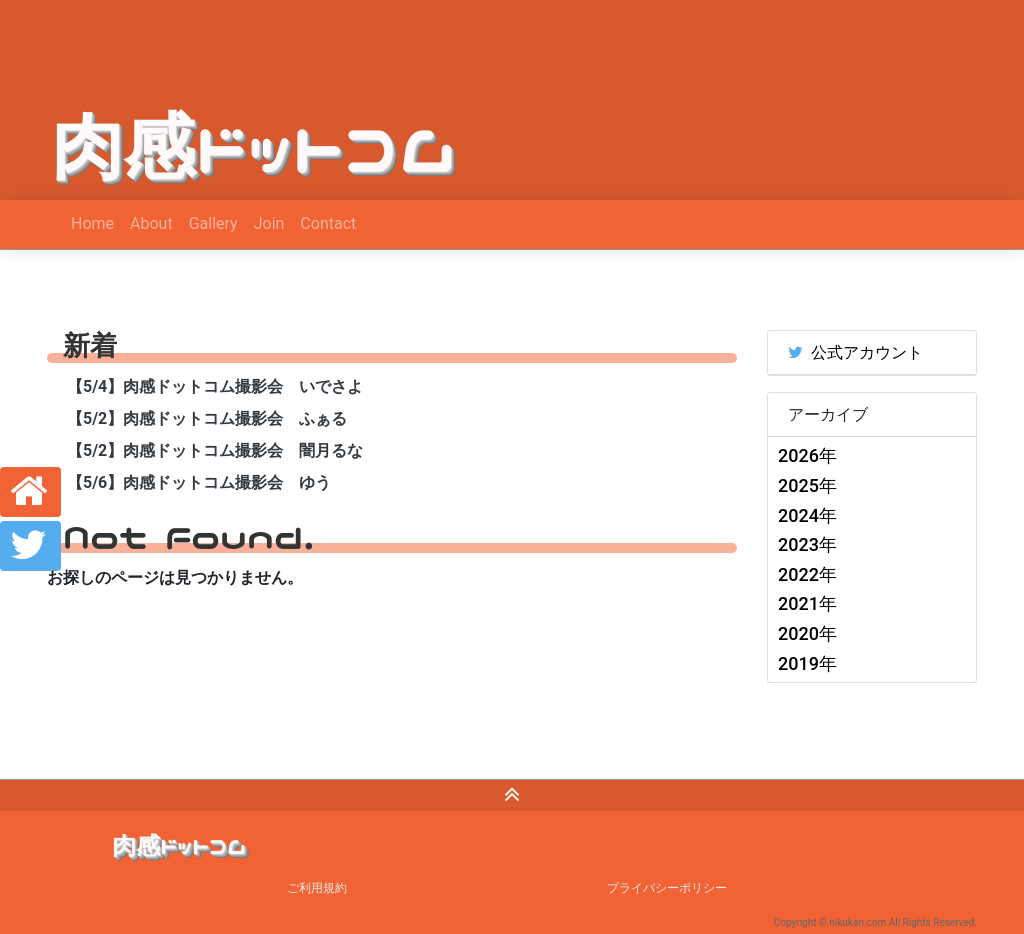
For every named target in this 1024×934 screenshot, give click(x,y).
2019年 (807, 663)
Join (269, 223)
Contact (328, 223)
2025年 (807, 485)
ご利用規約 (317, 888)
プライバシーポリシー (667, 888)
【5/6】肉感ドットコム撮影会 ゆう (199, 482)
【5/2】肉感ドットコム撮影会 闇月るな (215, 450)
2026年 (807, 455)
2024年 (807, 515)
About (151, 223)
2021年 (807, 603)
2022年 (807, 574)
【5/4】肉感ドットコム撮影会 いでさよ (215, 386)
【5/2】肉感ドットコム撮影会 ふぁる (207, 418)
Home (92, 223)
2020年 (807, 633)
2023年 (807, 544)
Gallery (213, 223)
